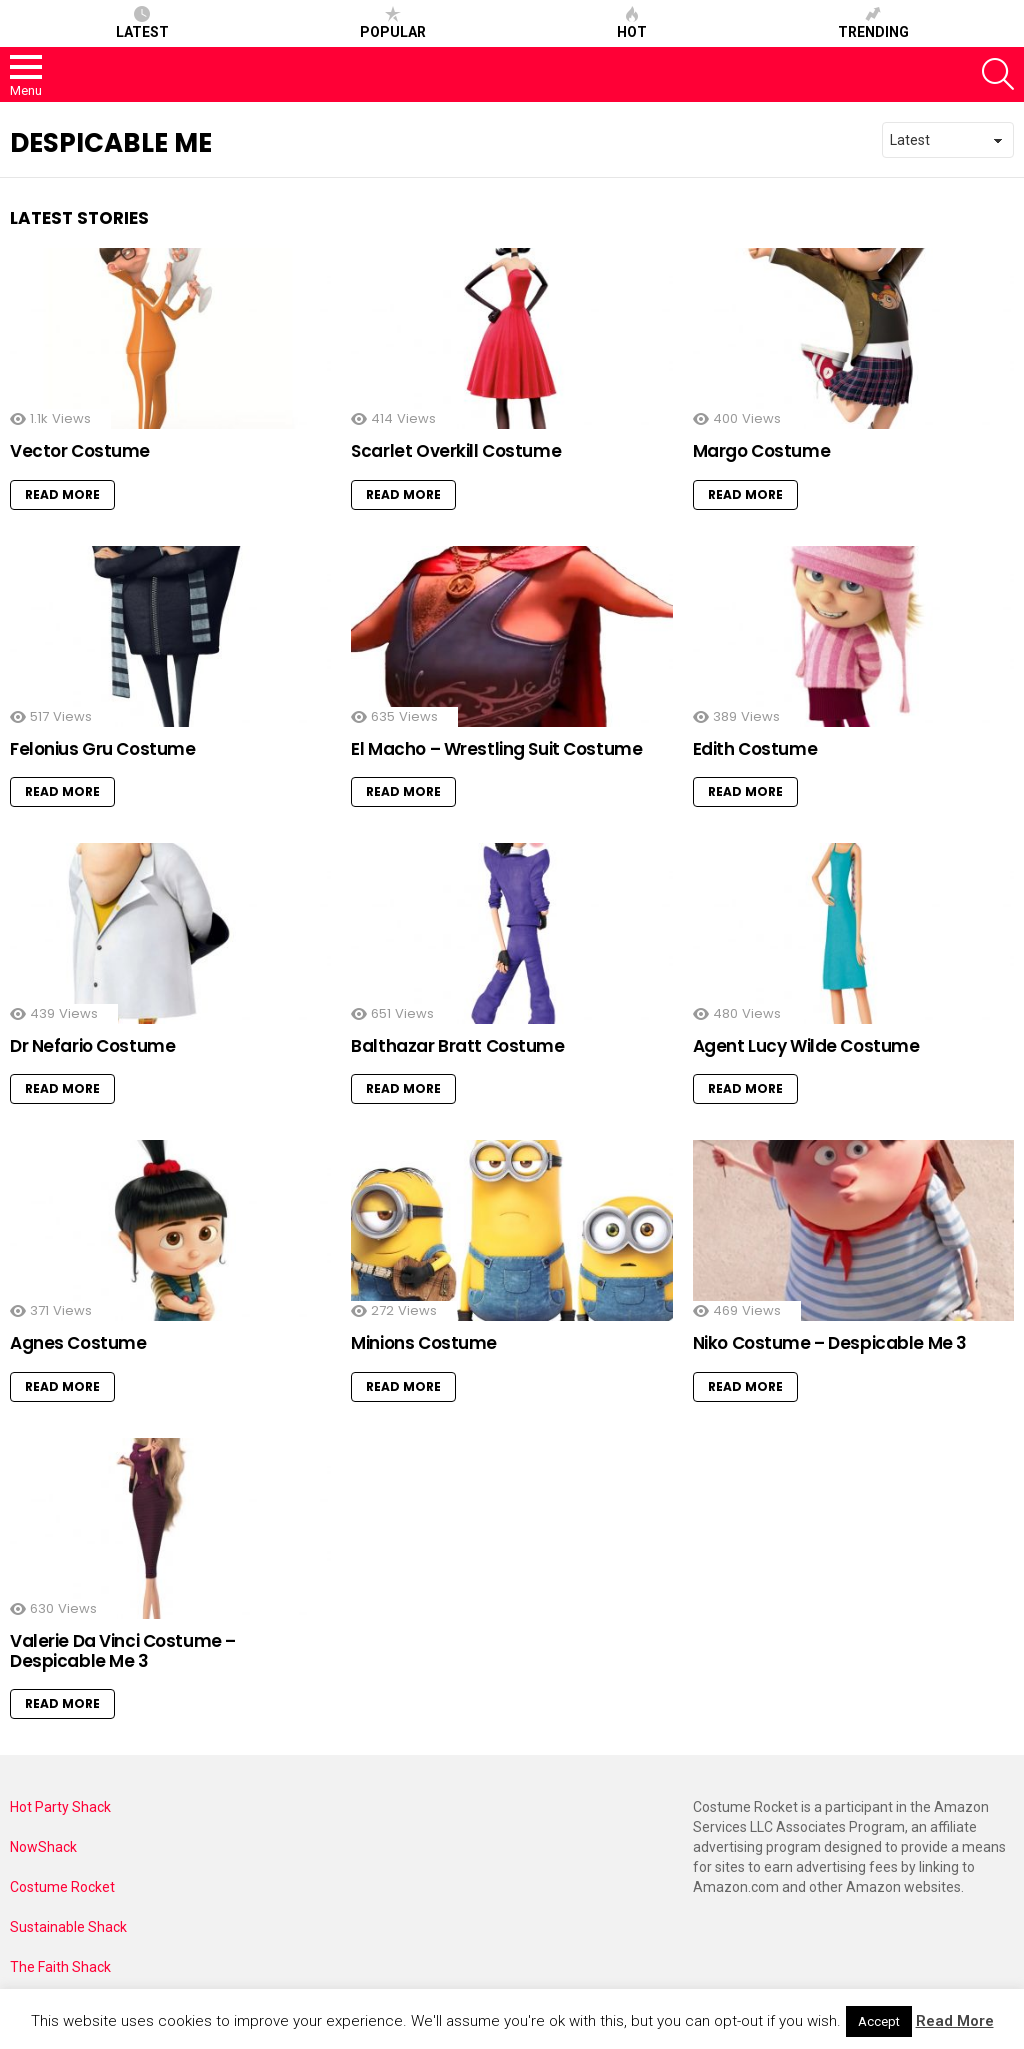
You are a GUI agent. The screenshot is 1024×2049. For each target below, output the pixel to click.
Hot (632, 23)
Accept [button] (879, 2021)
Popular (393, 23)
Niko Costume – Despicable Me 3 (830, 1343)
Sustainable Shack (68, 1927)
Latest (142, 23)
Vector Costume (80, 451)
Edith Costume (755, 749)
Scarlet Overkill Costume (456, 451)
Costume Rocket (62, 1887)
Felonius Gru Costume (103, 749)
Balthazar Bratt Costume (457, 1046)
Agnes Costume (78, 1343)
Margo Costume (761, 451)
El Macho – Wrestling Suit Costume (496, 749)
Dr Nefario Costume (92, 1046)
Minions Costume (424, 1343)
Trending (873, 23)
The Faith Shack (60, 1967)
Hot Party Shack (60, 1807)
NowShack (43, 1847)
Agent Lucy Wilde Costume (806, 1046)
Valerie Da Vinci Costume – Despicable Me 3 (123, 1651)
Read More (62, 494)
